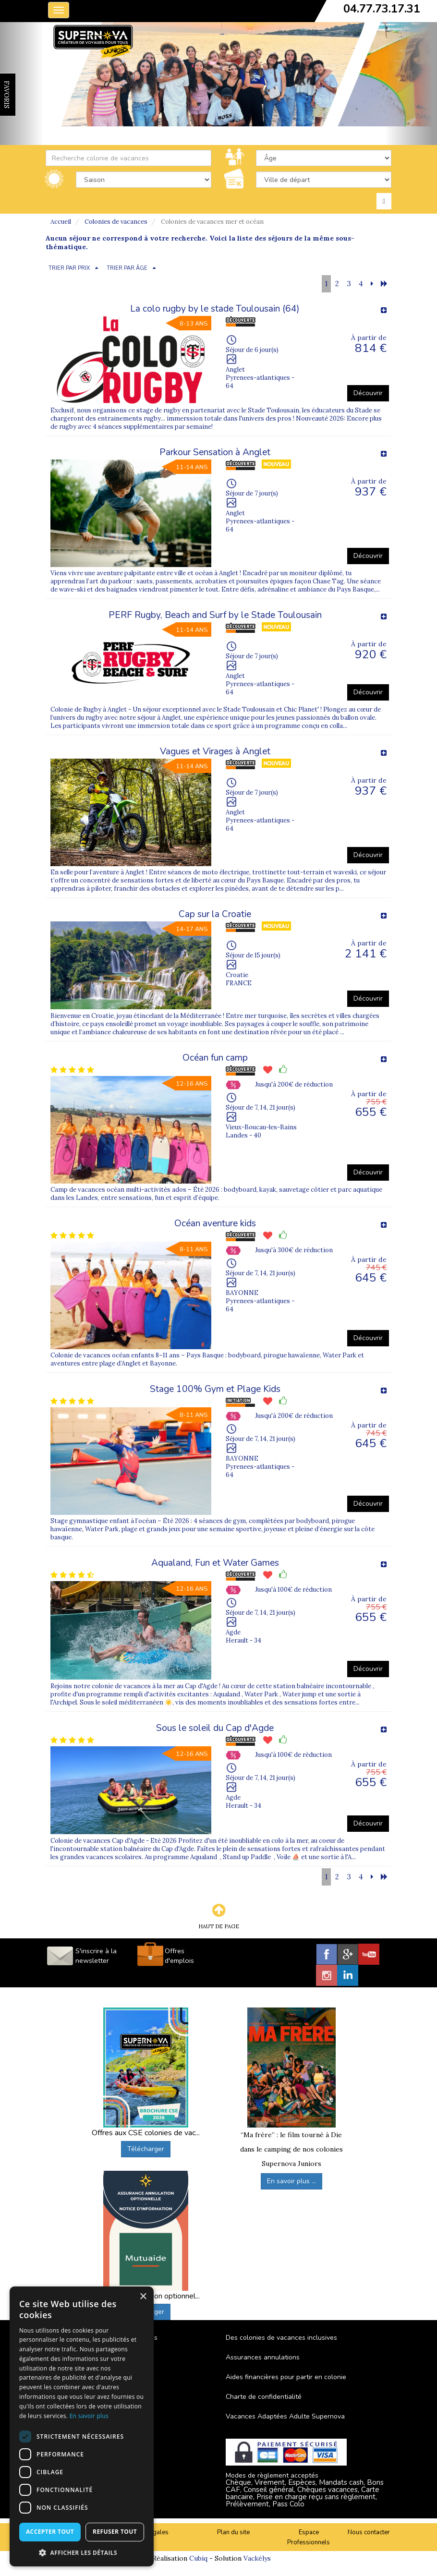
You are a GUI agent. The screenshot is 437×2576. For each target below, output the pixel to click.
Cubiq (198, 2558)
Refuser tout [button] (115, 2532)
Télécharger (145, 2148)
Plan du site (233, 2532)
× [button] (142, 2296)
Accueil (60, 222)
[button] (81, 2552)
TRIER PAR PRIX (69, 268)
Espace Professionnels (308, 2537)
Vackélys (257, 2558)
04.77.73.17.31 (381, 8)
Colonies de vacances (116, 222)
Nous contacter (369, 2532)
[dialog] (82, 2426)
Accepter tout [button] (50, 2532)
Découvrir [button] (368, 393)
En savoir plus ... (291, 2181)
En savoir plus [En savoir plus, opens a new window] (89, 2416)
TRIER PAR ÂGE (127, 268)
